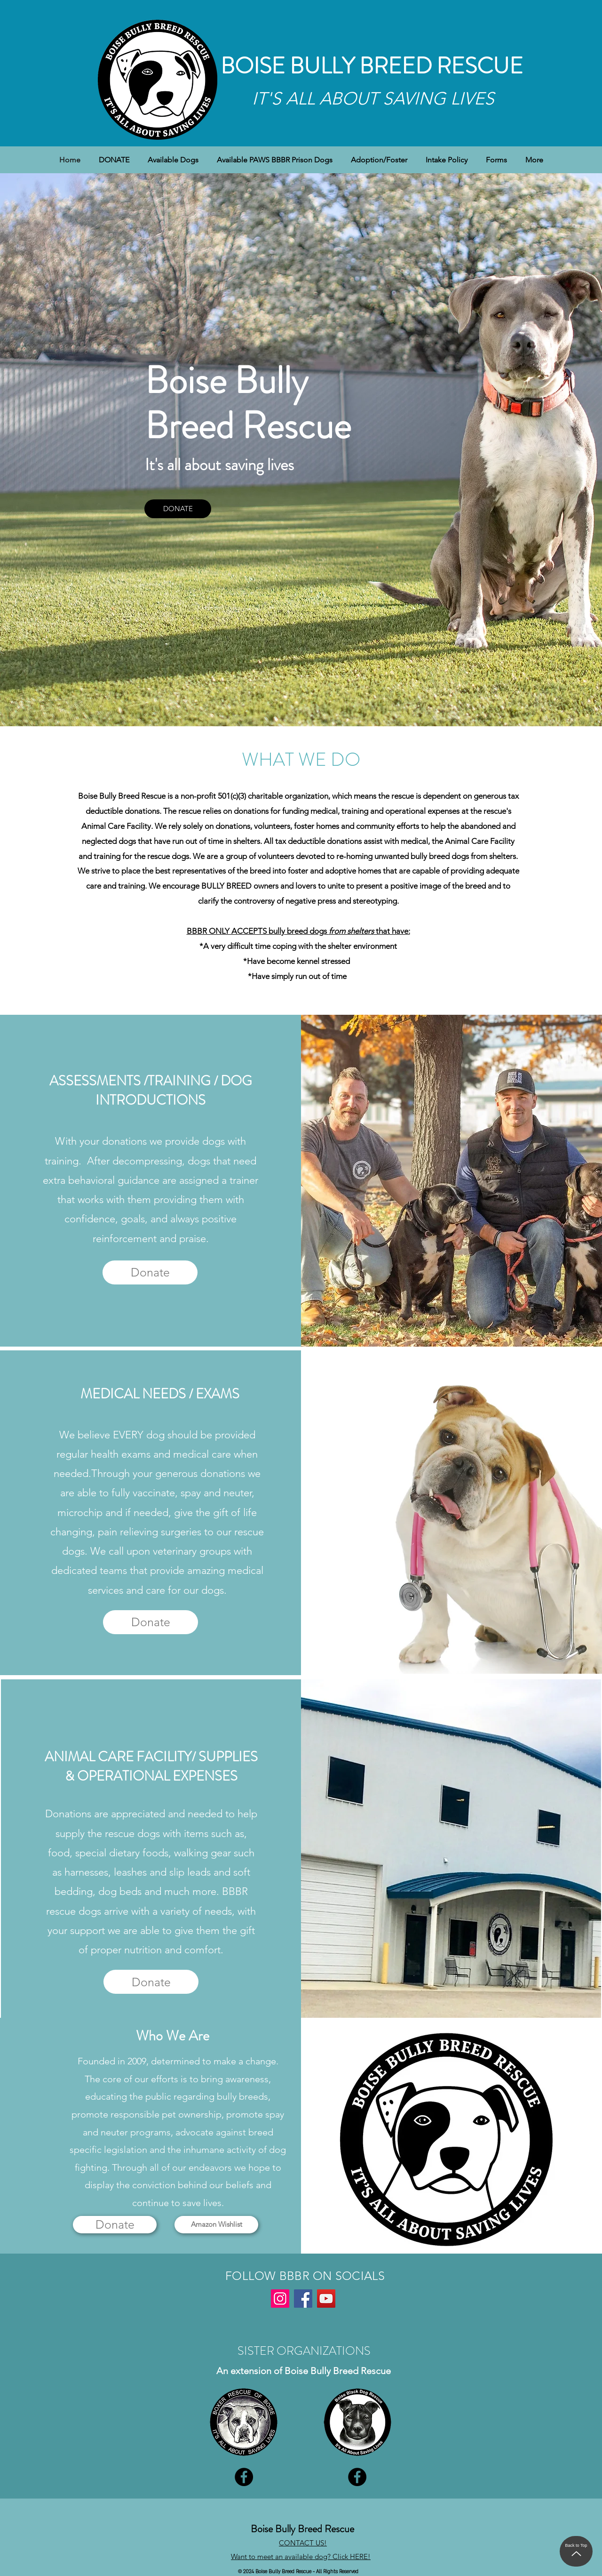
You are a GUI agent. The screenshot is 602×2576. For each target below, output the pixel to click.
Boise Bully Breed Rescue (302, 2528)
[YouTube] (326, 2298)
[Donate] (150, 1272)
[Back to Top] (576, 2551)
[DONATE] (177, 508)
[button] (172, 160)
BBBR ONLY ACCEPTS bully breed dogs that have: (298, 931)
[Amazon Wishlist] (216, 2224)
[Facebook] (303, 2298)
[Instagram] (280, 2298)
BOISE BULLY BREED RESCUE (372, 66)
